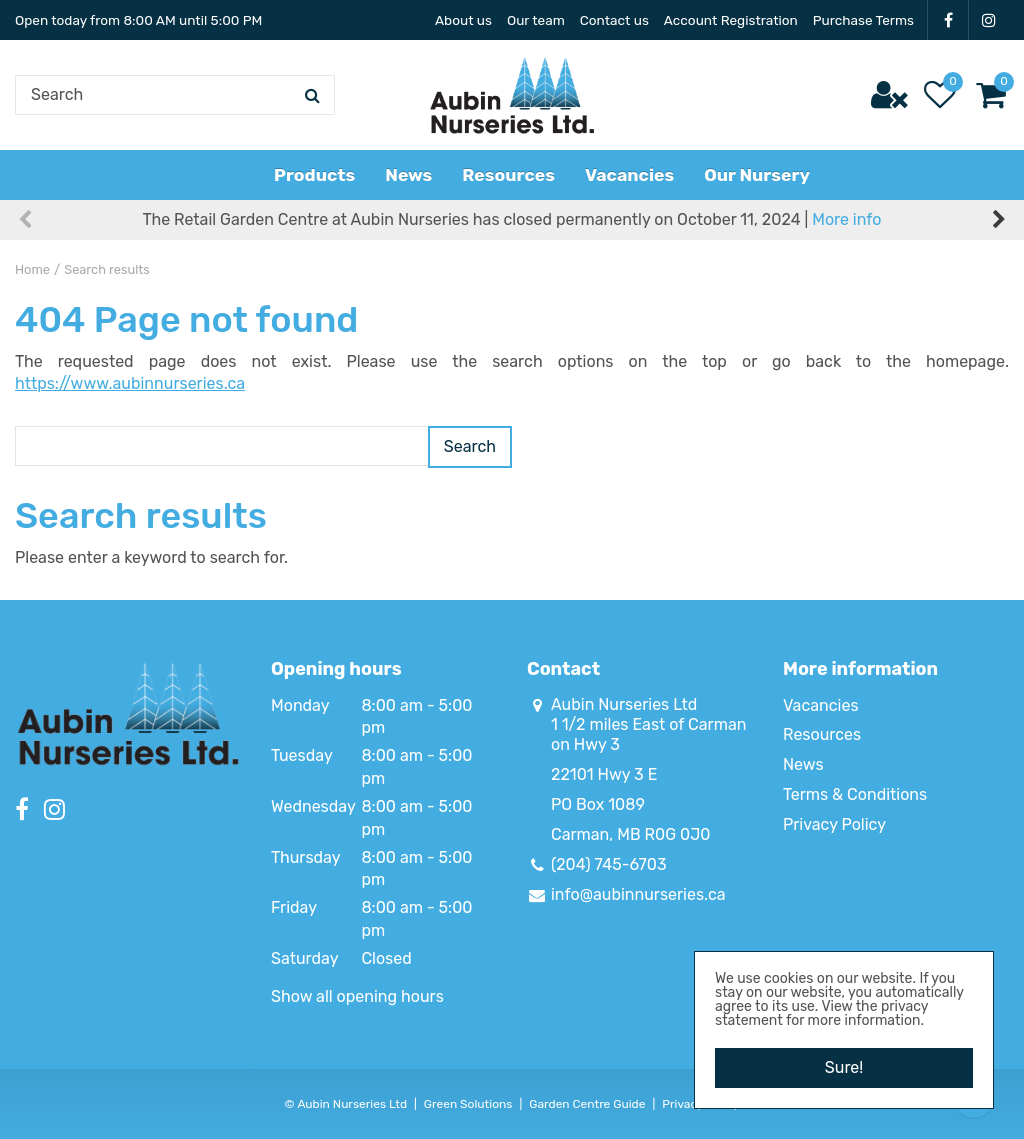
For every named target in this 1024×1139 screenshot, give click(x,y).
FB (948, 20)
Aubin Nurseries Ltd (624, 704)
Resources (822, 734)
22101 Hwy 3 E (604, 774)
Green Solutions (468, 1104)
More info (846, 219)
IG (989, 20)
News (803, 764)
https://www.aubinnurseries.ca (130, 383)
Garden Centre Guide (587, 1104)
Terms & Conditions (855, 794)
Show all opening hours (357, 996)
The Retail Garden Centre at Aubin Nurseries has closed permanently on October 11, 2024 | (512, 219)
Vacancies (821, 705)
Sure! (844, 1067)
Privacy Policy (834, 824)
